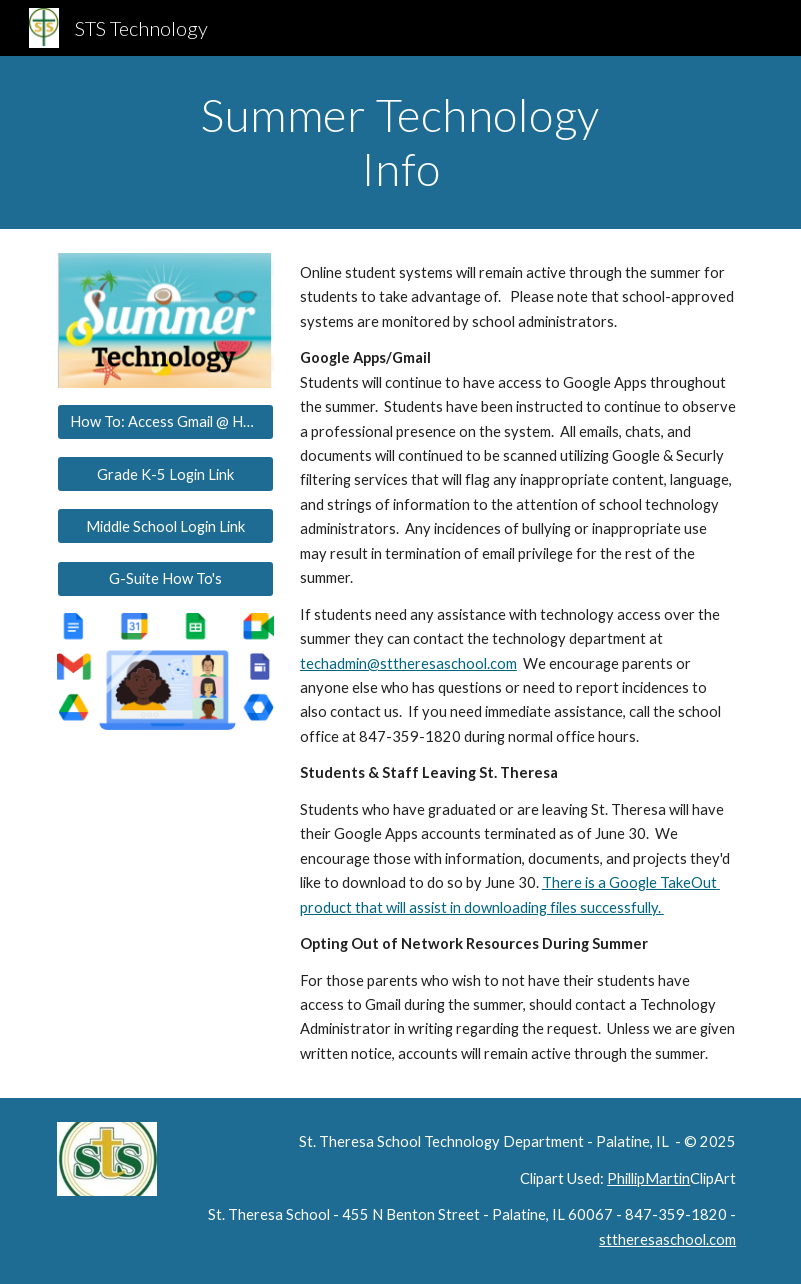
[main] (400, 142)
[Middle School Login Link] (165, 526)
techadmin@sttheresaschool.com (408, 663)
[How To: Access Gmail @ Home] (165, 422)
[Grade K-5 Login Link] (165, 474)
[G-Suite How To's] (165, 579)
